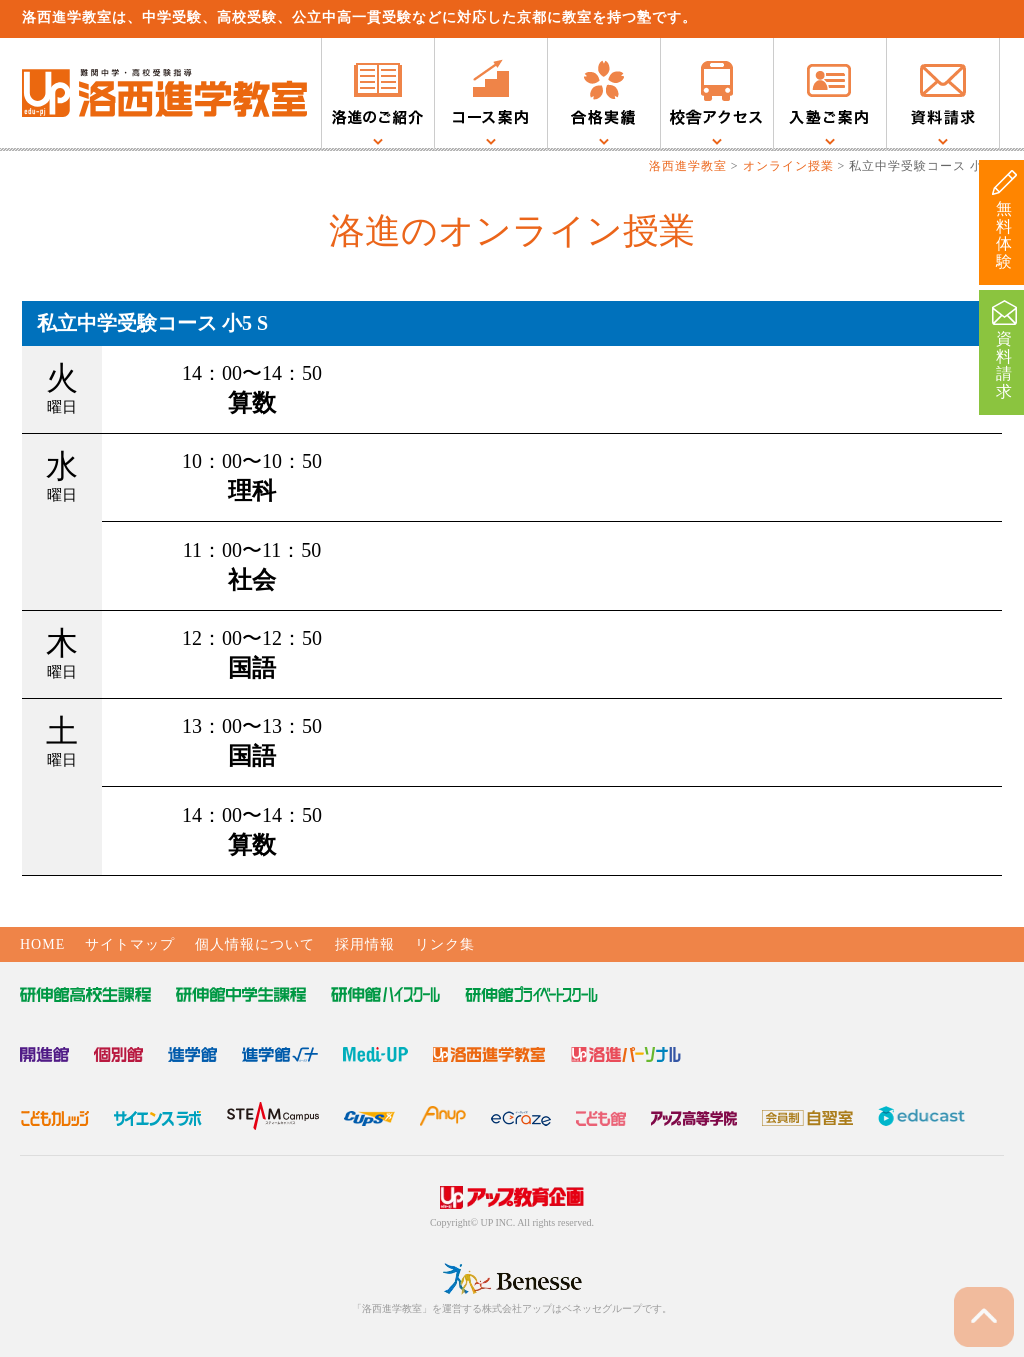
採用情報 (365, 944)
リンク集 (445, 944)
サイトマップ (130, 944)
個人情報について (255, 944)
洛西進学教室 (688, 166)
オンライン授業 (788, 166)
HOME (42, 944)
